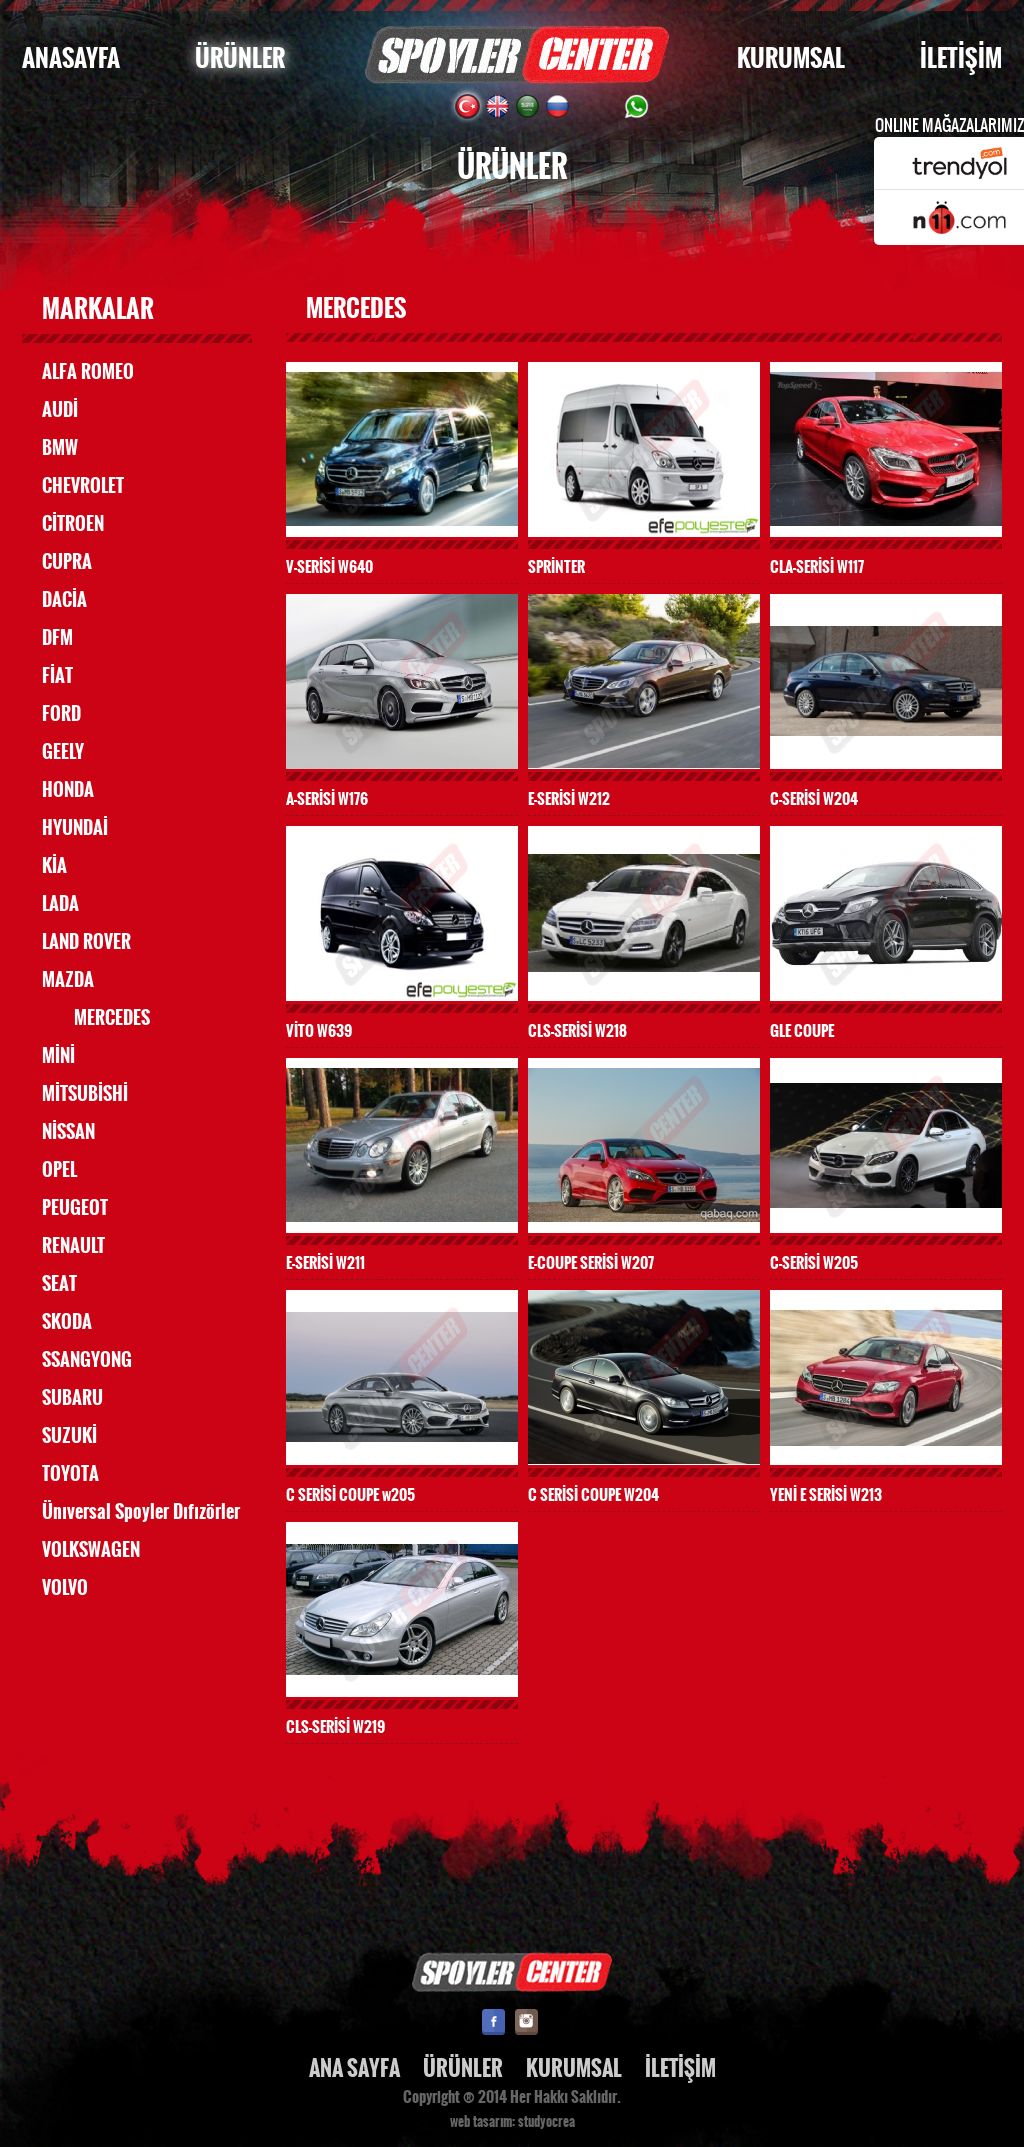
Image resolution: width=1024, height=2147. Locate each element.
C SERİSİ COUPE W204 (593, 1494)
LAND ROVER (86, 942)
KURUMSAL (791, 58)
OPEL (59, 1170)
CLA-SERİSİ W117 (817, 566)
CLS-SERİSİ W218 (577, 1030)
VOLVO (65, 1588)
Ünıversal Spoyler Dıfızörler (141, 1512)
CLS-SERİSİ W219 (335, 1726)
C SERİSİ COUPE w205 (350, 1494)
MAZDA (68, 980)
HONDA (68, 790)
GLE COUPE (802, 1030)
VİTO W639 (319, 1030)
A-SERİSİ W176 (327, 798)
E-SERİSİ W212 (569, 798)
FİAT (57, 676)
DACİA (64, 600)
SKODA (67, 1322)
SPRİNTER (556, 566)
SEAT (59, 1284)
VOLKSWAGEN (91, 1550)
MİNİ (58, 1056)
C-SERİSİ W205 (814, 1262)
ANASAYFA (71, 58)
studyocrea (546, 2122)
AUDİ (60, 410)
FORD (61, 714)
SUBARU (72, 1398)
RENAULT (73, 1246)
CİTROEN (73, 524)
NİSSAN (68, 1132)
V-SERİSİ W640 (329, 566)
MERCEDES (112, 1018)
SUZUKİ (69, 1436)
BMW (60, 448)
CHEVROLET (83, 486)
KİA (54, 866)
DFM (57, 638)
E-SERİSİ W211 (325, 1262)
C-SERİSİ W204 (814, 798)
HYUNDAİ (75, 828)
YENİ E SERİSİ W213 (826, 1494)
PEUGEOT (75, 1208)
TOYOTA (70, 1474)
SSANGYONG (87, 1360)
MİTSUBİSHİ (85, 1094)
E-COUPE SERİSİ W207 (591, 1262)
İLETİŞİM (961, 58)
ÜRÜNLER (240, 58)
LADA (60, 904)
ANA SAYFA (354, 2068)
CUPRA (67, 562)
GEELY (63, 752)
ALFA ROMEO (88, 372)
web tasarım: (482, 2122)
